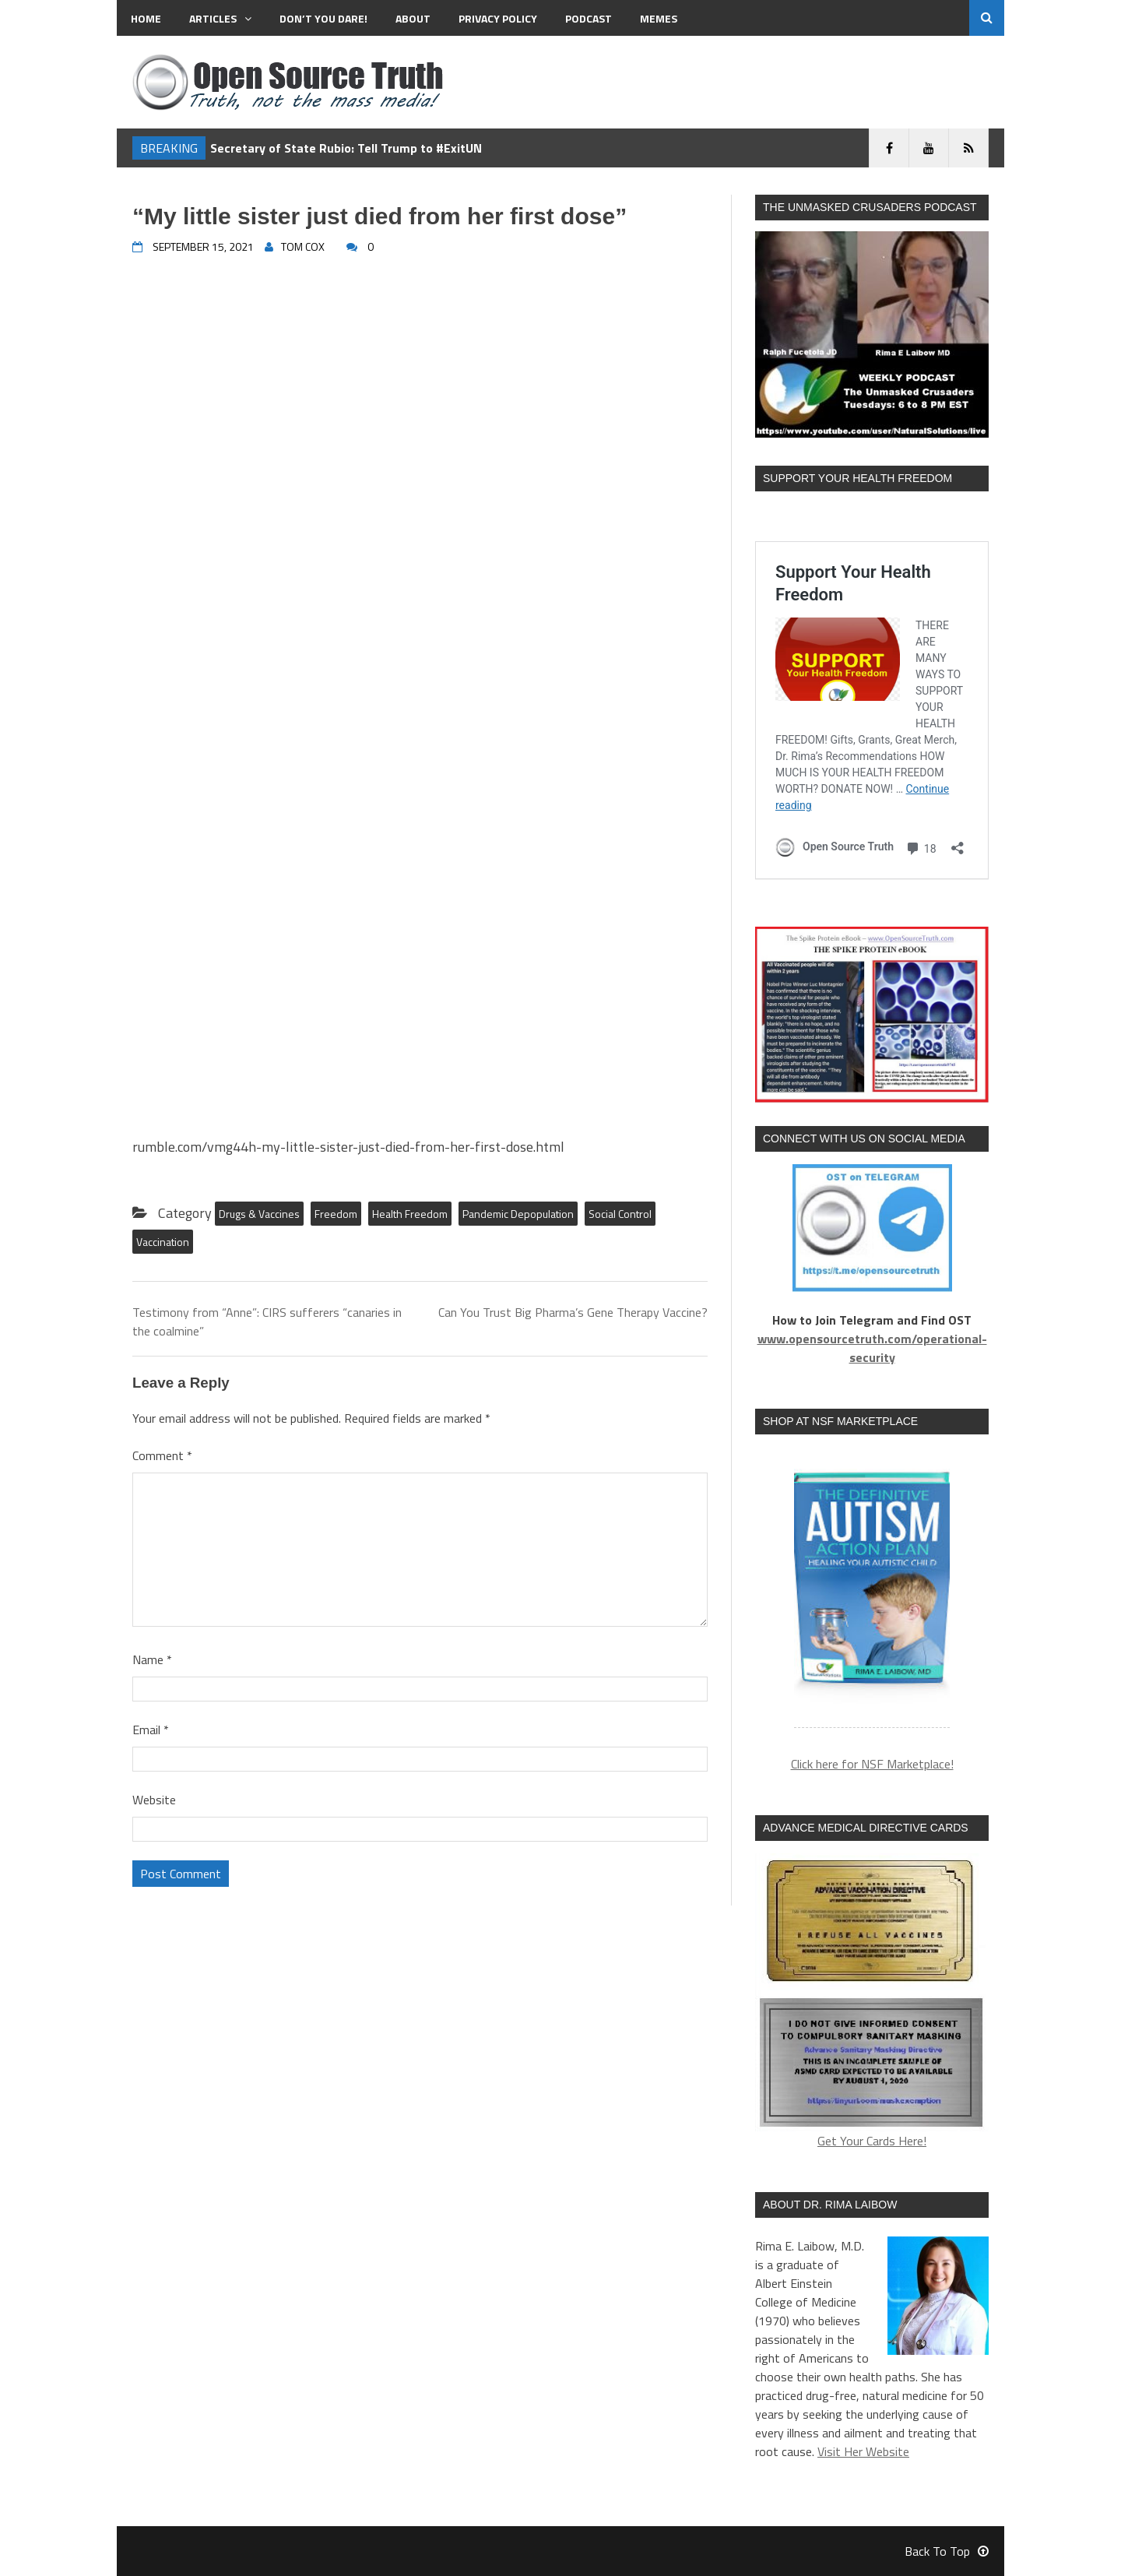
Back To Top (947, 2551)
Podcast (588, 18)
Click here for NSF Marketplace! (872, 1763)
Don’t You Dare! (323, 18)
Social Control (620, 1213)
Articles (220, 18)
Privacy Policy (498, 18)
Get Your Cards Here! (872, 2002)
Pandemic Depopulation (518, 1213)
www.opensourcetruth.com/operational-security (872, 1348)
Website (154, 1799)
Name (152, 1659)
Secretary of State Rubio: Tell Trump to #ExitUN (346, 148)
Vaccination (162, 1241)
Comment (162, 1455)
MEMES (658, 18)
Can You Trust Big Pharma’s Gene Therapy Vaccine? (573, 1312)
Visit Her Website (863, 2451)
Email (150, 1729)
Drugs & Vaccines (259, 1213)
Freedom (336, 1213)
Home (146, 18)
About (412, 18)
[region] (872, 1590)
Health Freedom (410, 1213)
